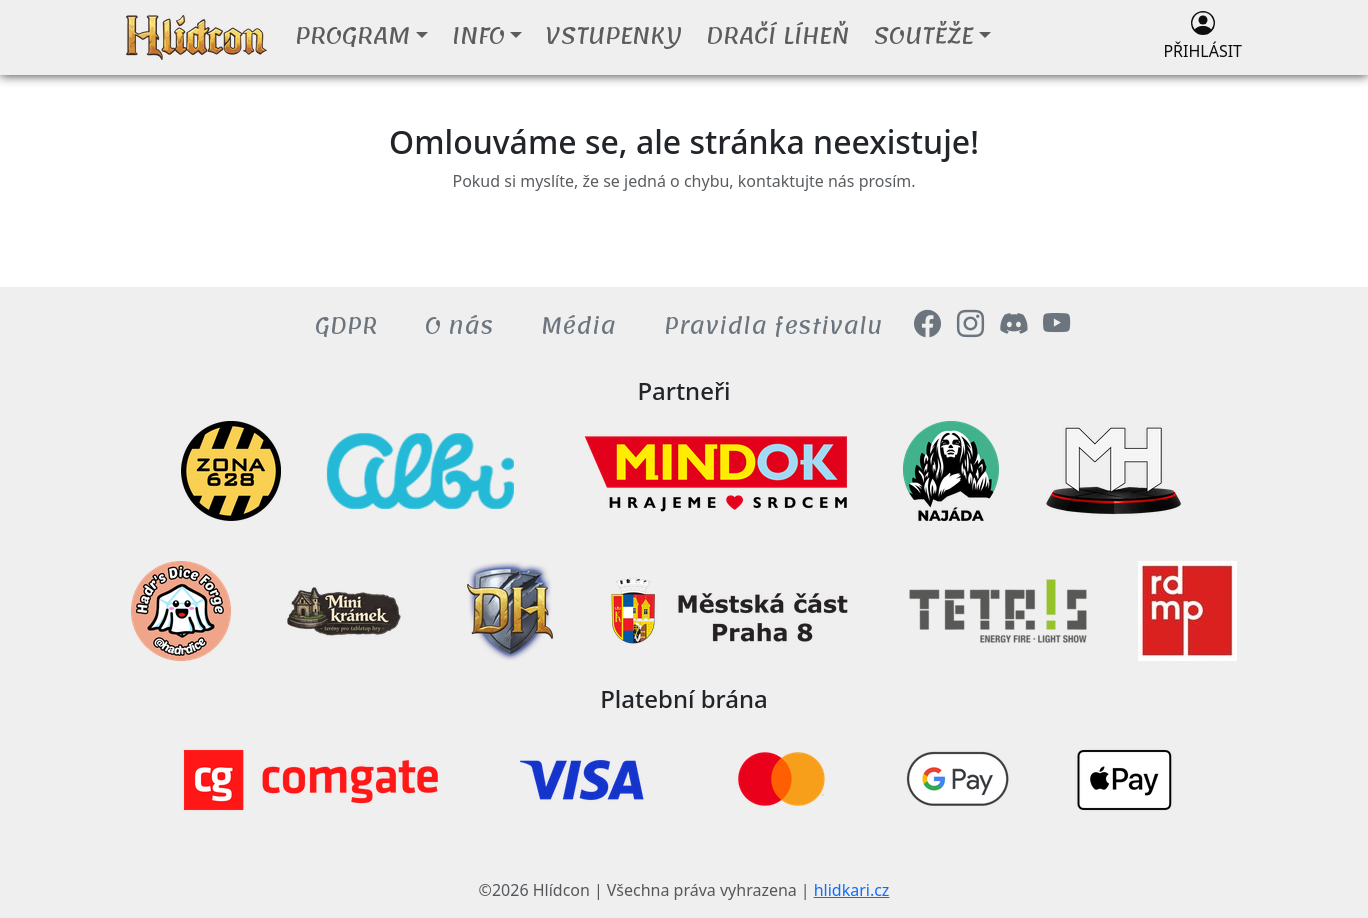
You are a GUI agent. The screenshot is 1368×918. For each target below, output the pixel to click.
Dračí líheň (777, 35)
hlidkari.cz (852, 890)
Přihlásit (1202, 36)
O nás (459, 326)
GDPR (346, 326)
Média (578, 326)
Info (478, 35)
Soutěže (923, 35)
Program (352, 35)
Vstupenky (614, 35)
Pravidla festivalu (773, 326)
